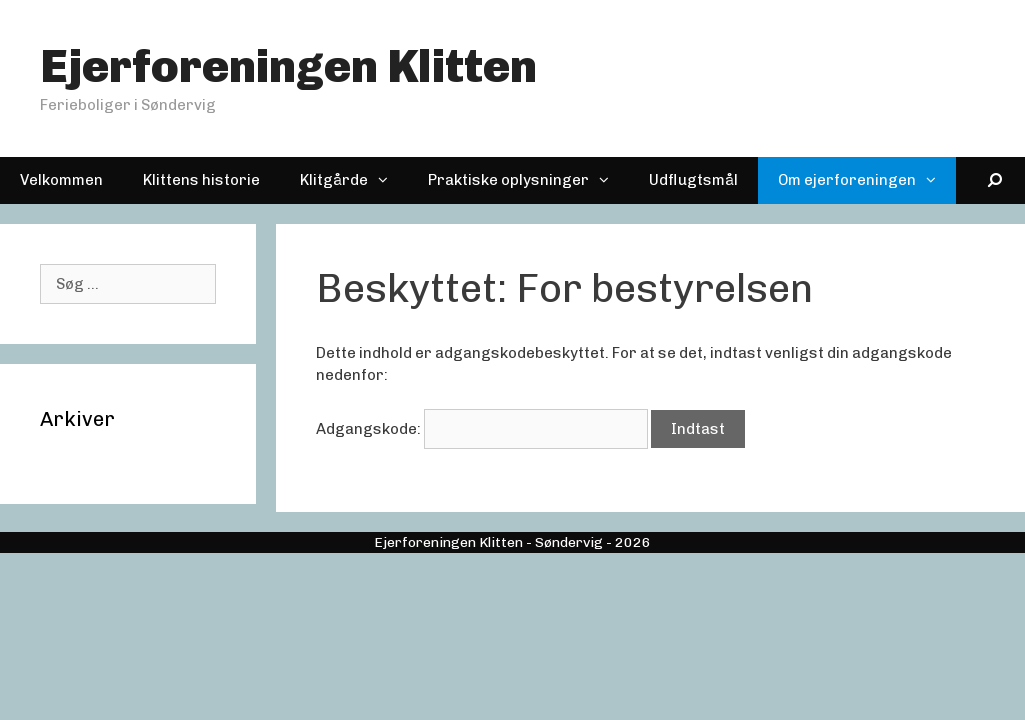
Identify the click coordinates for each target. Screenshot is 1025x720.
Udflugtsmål (693, 180)
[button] (388, 180)
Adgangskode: (482, 429)
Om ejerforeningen (867, 180)
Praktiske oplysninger (528, 180)
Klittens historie (201, 180)
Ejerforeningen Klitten (288, 66)
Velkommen (61, 180)
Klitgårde (354, 180)
